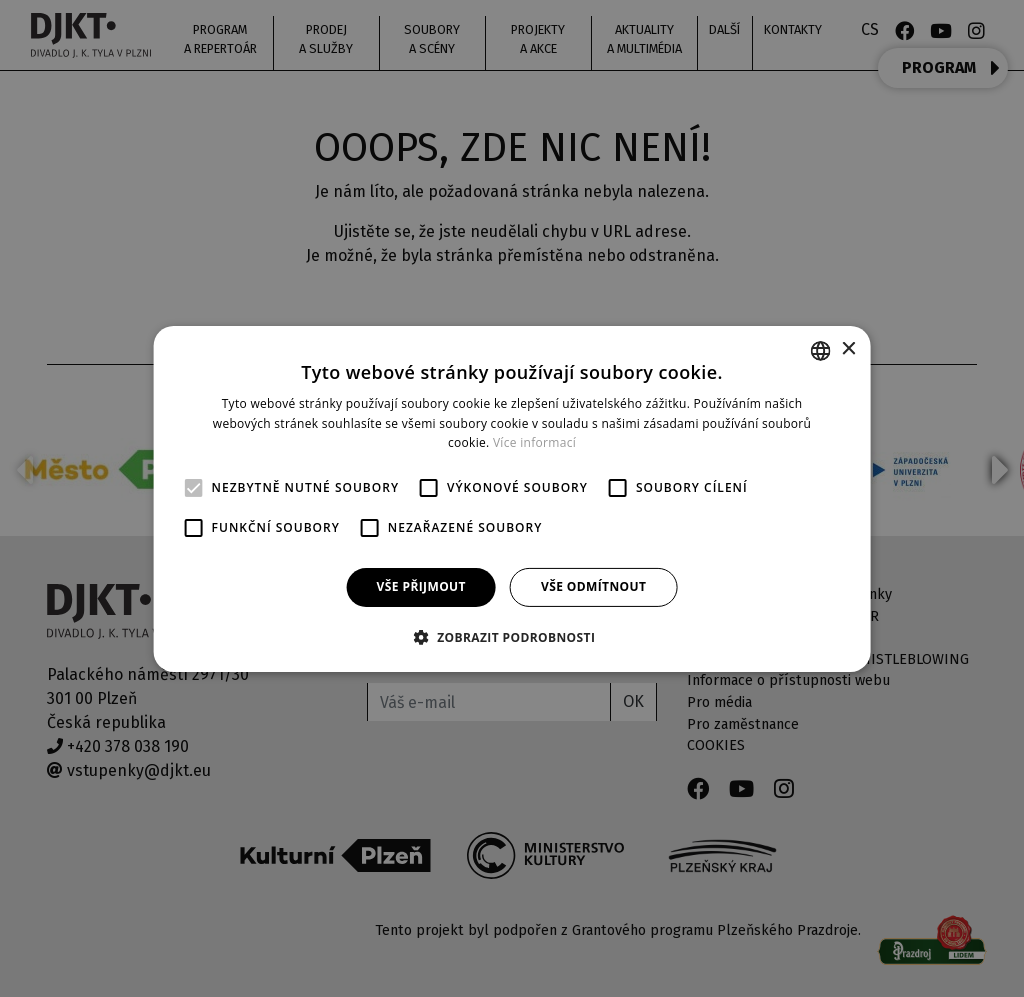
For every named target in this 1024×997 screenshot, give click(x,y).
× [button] (847, 349)
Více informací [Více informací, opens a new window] (534, 442)
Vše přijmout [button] (421, 586)
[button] (512, 637)
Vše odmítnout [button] (593, 586)
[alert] (512, 498)
